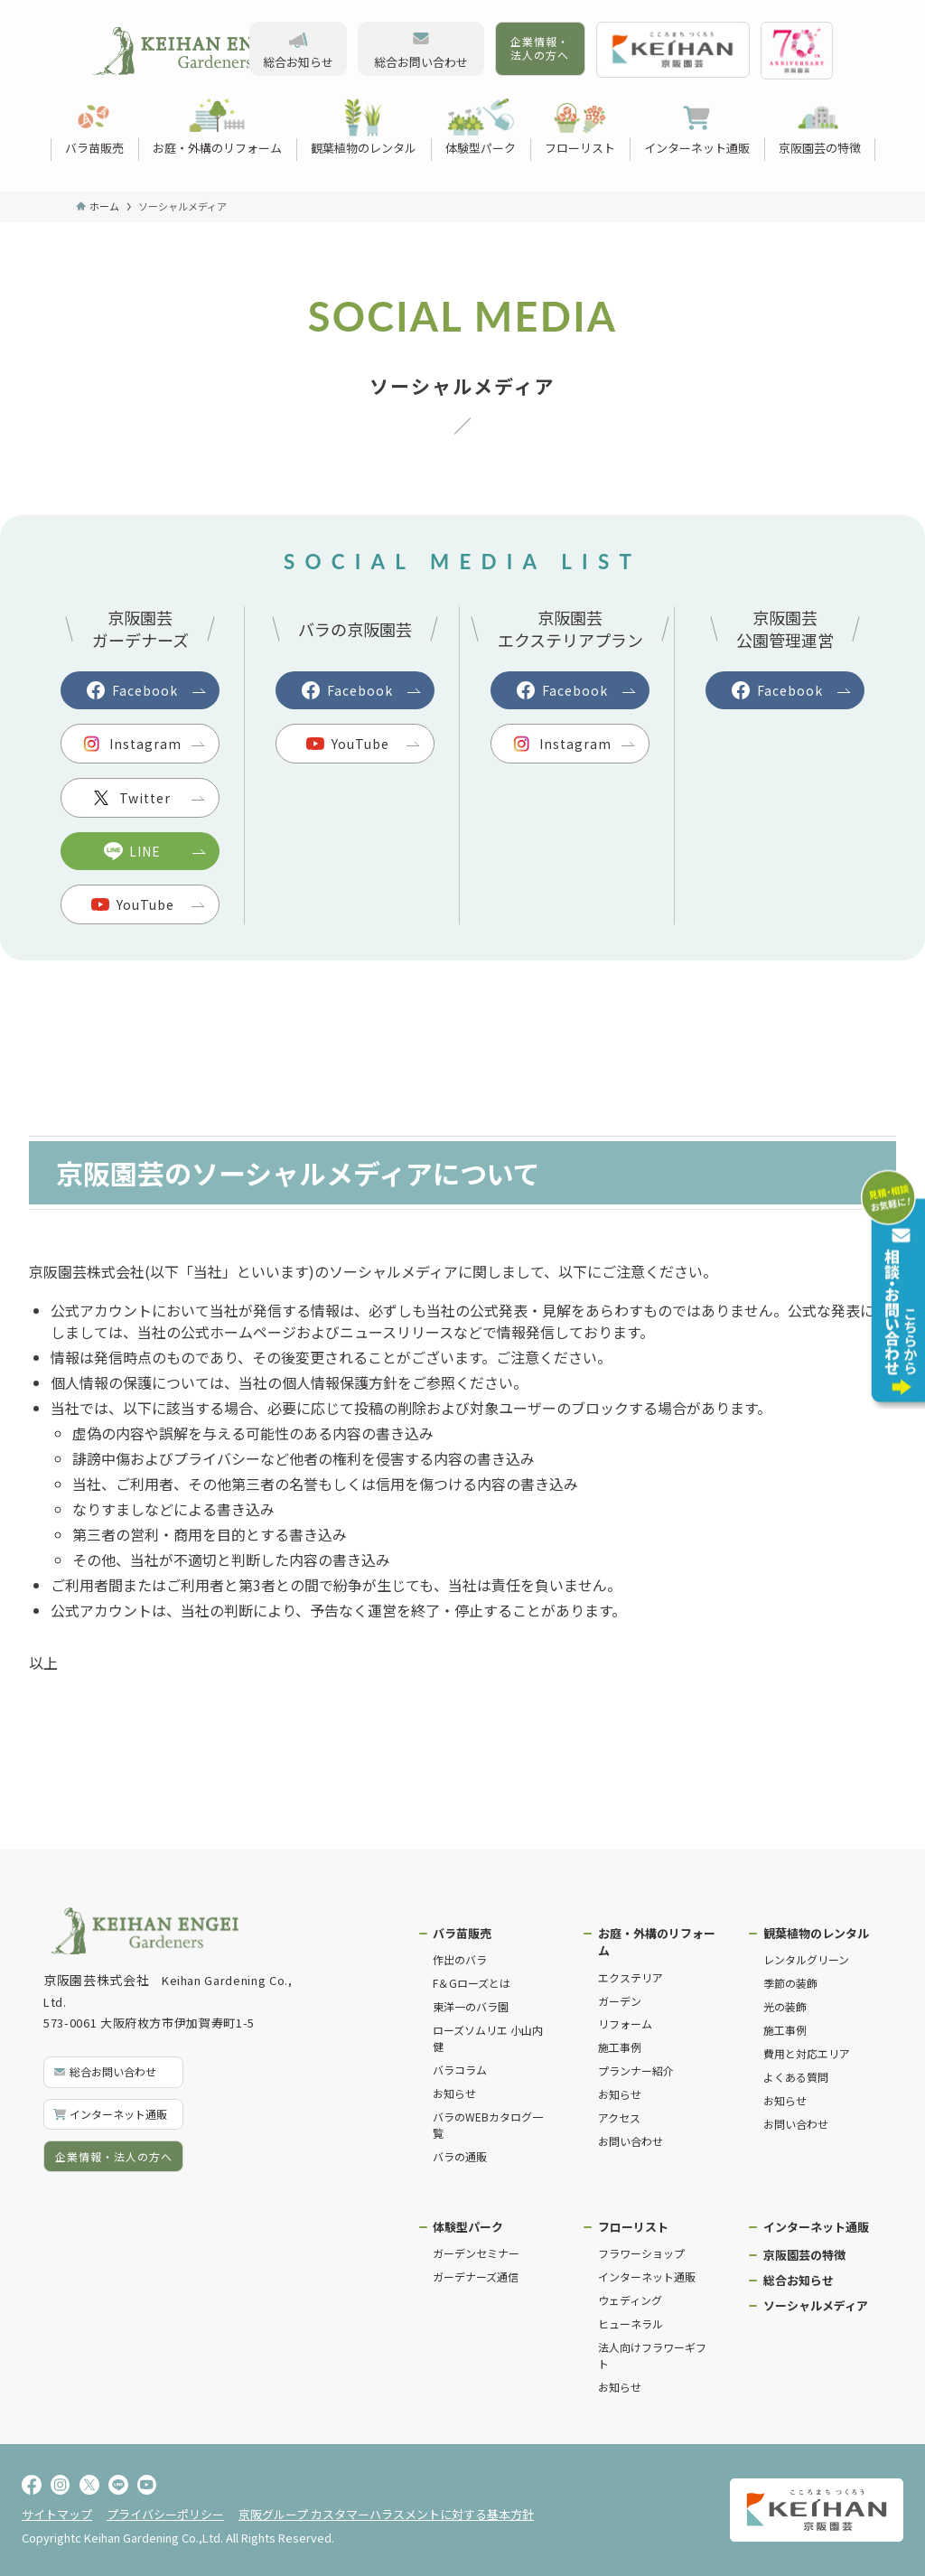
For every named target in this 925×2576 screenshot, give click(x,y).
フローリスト (633, 2226)
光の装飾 (785, 2006)
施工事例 (619, 2047)
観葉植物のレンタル (816, 1933)
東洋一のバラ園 (471, 2006)
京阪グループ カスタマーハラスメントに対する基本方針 (386, 2514)
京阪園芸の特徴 (804, 2254)
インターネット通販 (647, 2276)
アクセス (619, 2117)
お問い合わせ (630, 2141)
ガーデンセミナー (476, 2253)
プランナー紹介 (636, 2070)
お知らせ (454, 2093)
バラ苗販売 (462, 1933)
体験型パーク (468, 2226)
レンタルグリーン (806, 1959)
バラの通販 (460, 2156)
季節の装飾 (790, 1983)
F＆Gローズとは (471, 1983)
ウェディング (630, 2300)
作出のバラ (460, 1959)
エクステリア (630, 1977)
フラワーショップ (641, 2253)
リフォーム (625, 2023)
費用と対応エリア (806, 2053)
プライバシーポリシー (165, 2514)
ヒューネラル (630, 2323)
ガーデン (619, 2001)
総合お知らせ (798, 2280)
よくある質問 (795, 2076)
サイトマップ (57, 2514)
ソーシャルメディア (815, 2305)
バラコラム (460, 2069)
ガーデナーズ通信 (476, 2276)
